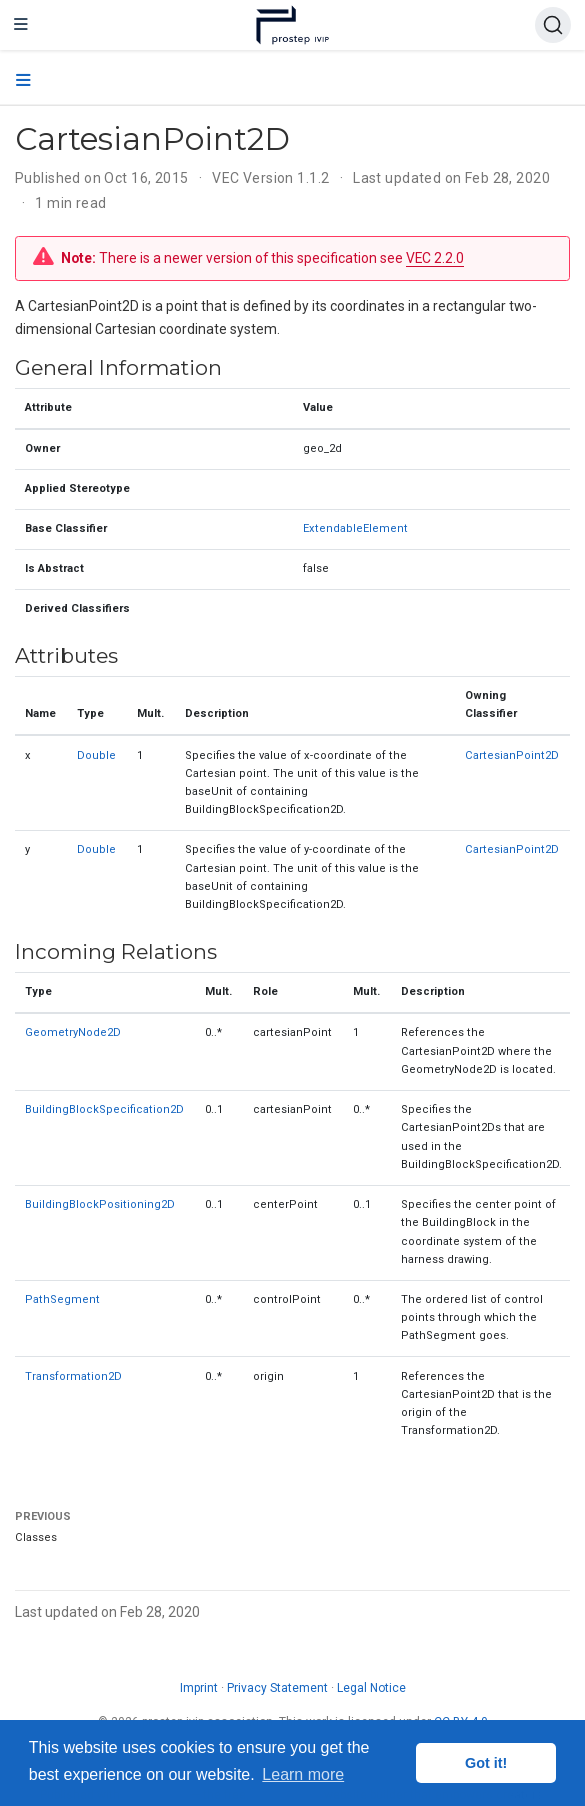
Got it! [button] (486, 1763)
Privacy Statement (277, 1688)
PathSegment (62, 1299)
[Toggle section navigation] (23, 81)
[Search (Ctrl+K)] (553, 25)
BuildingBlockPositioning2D (100, 1204)
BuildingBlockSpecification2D (104, 1109)
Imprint (199, 1688)
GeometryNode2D (73, 1032)
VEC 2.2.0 (435, 258)
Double (96, 755)
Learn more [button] (303, 1774)
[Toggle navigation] (21, 25)
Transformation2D (73, 1376)
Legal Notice (371, 1688)
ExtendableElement (355, 528)
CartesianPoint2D (512, 755)
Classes (36, 1537)
